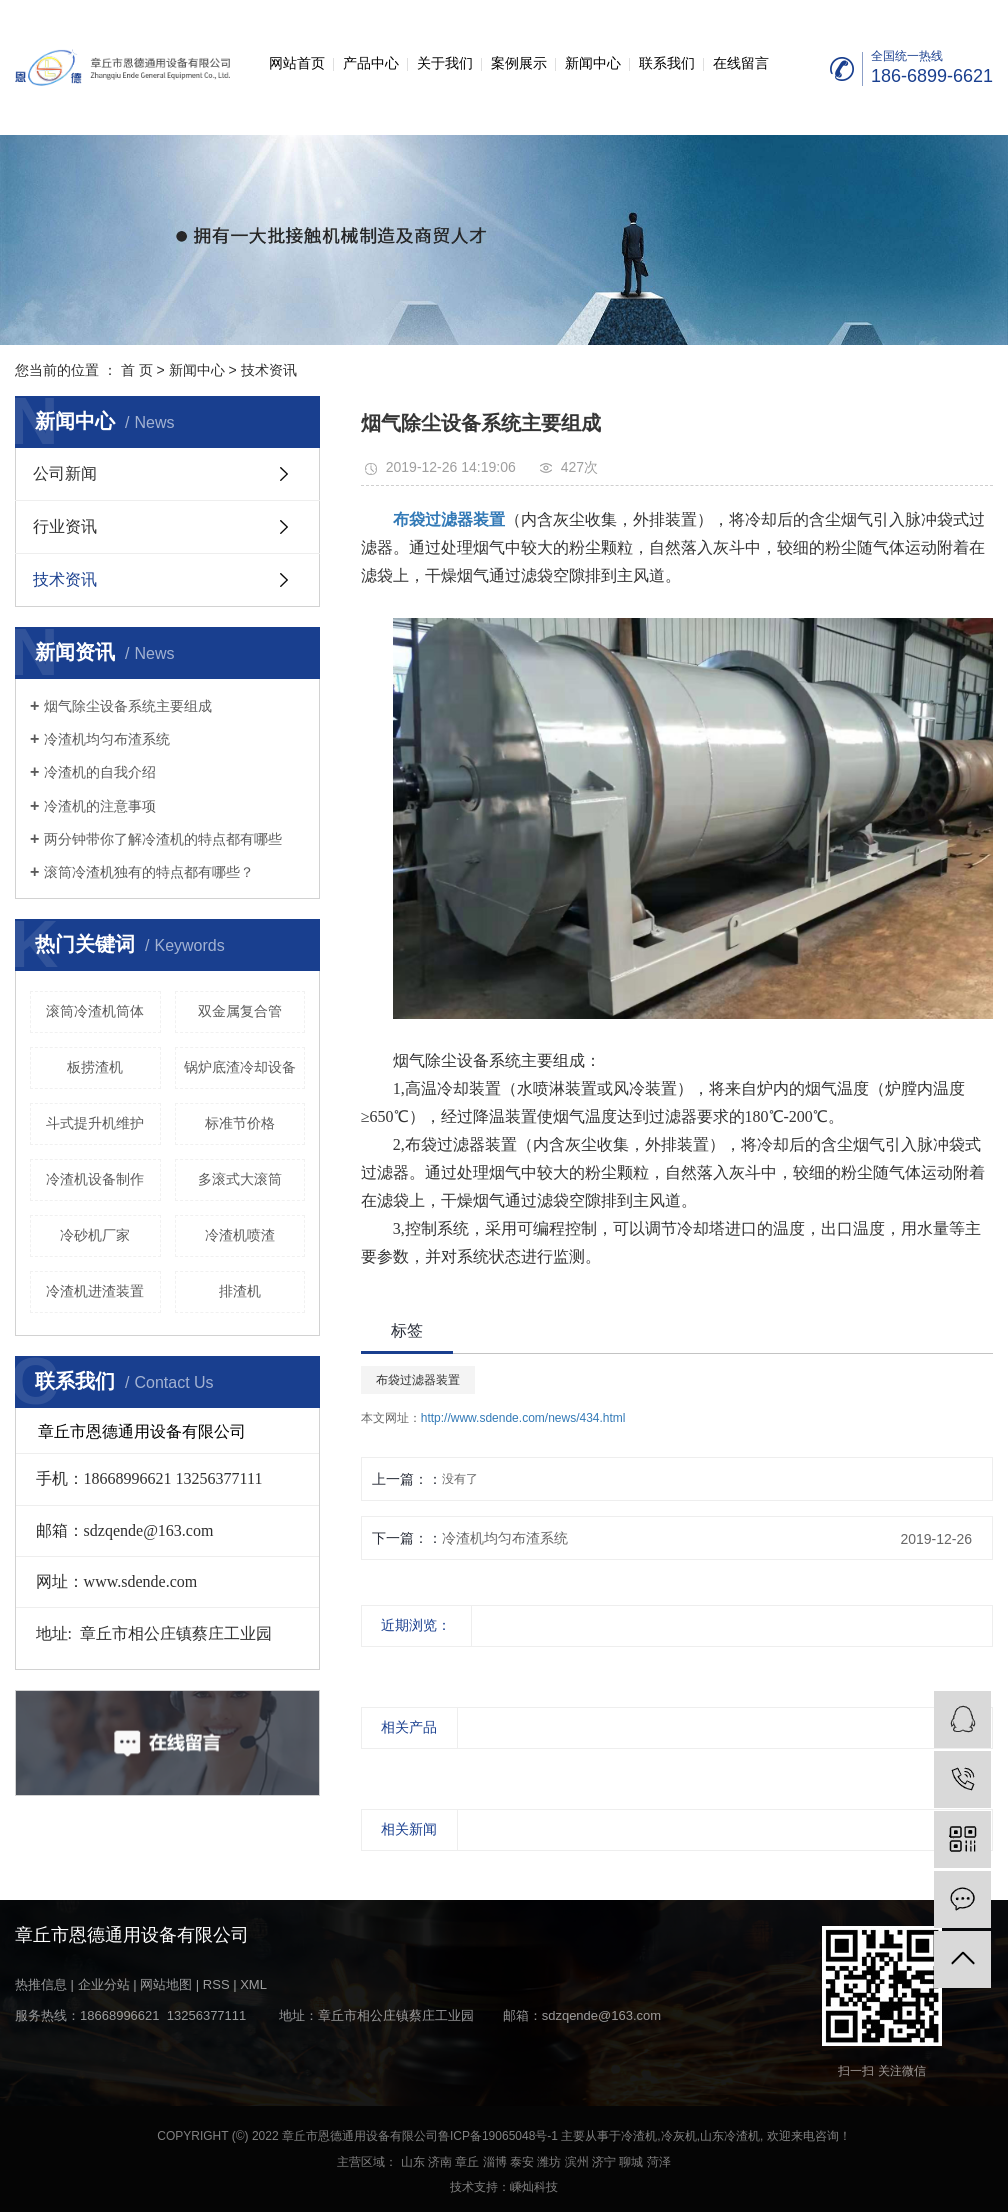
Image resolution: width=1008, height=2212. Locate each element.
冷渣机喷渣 (240, 1235)
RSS (216, 1984)
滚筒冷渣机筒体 (95, 1011)
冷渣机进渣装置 (95, 1291)
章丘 (467, 2162)
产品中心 (371, 63)
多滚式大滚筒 (240, 1179)
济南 (440, 2162)
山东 (413, 2162)
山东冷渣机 (730, 2136)
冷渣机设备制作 (95, 1179)
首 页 (137, 370)
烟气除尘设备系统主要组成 (128, 706)
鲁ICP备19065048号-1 (498, 2136)
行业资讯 (65, 526)
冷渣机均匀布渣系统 (107, 739)
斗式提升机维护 (95, 1123)
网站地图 (166, 1984)
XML (253, 1984)
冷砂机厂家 (95, 1235)
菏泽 (659, 2162)
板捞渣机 (95, 1067)
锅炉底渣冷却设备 (240, 1067)
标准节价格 (240, 1123)
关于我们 (445, 63)
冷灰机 (679, 2136)
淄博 (495, 2162)
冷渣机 (639, 2136)
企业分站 (104, 1984)
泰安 (522, 2162)
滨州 (577, 2162)
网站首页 (297, 63)
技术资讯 (269, 370)
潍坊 (549, 2162)
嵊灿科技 (534, 2187)
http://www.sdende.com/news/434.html (523, 1418)
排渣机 (240, 1291)
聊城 (631, 2162)
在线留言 (741, 63)
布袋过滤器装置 (418, 1380)
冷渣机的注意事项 (100, 806)
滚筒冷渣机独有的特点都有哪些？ (149, 872)
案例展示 (519, 63)
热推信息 (41, 1984)
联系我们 (667, 63)
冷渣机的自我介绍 (100, 772)
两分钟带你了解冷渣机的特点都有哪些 (163, 839)
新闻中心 (593, 63)
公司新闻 (65, 473)
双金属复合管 (240, 1011)
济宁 (604, 2162)
